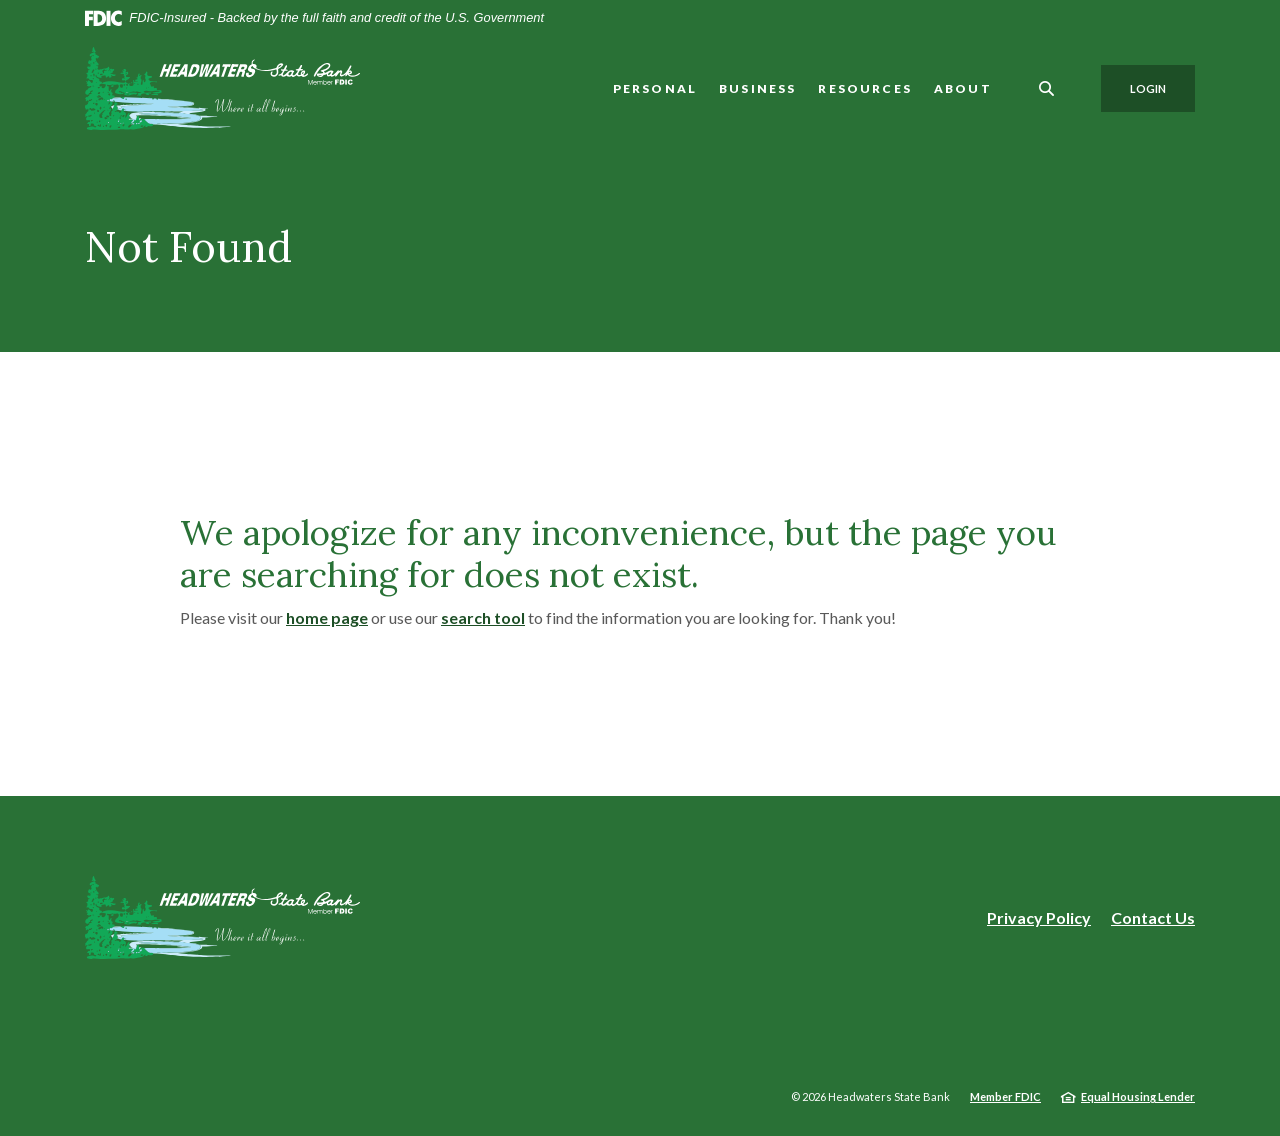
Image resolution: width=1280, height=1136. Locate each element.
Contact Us (1153, 917)
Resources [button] (865, 88)
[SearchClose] (1047, 88)
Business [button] (757, 88)
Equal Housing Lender (1138, 1096)
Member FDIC (1005, 1096)
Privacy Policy (1039, 918)
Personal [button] (655, 88)
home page (327, 617)
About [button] (963, 88)
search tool (483, 617)
